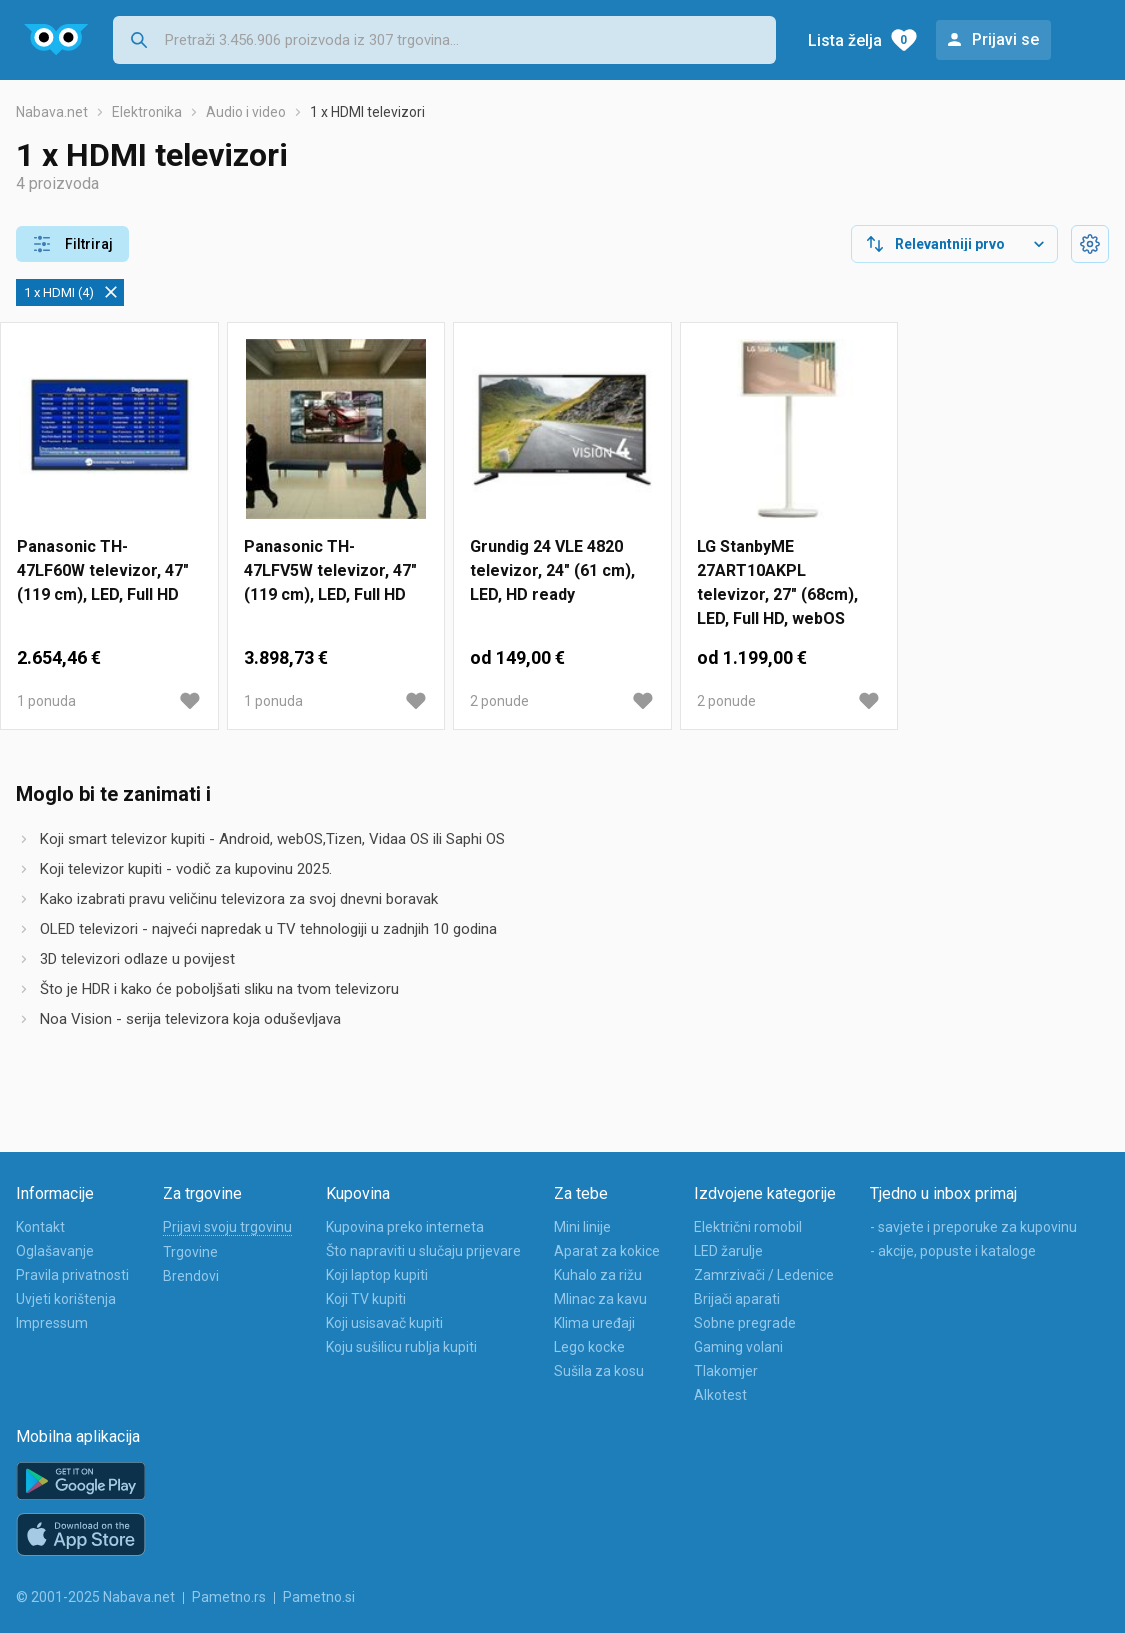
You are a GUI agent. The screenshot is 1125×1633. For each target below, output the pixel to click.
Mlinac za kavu (600, 1299)
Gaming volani (738, 1347)
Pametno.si (319, 1597)
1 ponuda (46, 701)
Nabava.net (52, 112)
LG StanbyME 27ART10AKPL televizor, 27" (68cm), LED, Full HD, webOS (777, 582)
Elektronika (147, 112)
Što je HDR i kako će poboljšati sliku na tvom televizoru (219, 989)
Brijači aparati (737, 1299)
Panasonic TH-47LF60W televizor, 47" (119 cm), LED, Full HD (103, 570)
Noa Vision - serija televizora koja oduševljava (190, 1019)
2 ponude (499, 701)
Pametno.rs (229, 1597)
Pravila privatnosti (72, 1275)
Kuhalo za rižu (598, 1275)
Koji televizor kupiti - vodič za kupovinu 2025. (186, 869)
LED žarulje (728, 1251)
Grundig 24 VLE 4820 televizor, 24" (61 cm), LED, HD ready (552, 570)
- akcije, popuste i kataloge (953, 1251)
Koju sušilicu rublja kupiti (401, 1347)
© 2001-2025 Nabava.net (95, 1597)
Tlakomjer (726, 1371)
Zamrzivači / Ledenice (764, 1275)
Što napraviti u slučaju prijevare (423, 1251)
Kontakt (40, 1227)
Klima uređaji (594, 1323)
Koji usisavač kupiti (384, 1323)
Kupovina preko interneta (405, 1227)
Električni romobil (748, 1227)
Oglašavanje (55, 1251)
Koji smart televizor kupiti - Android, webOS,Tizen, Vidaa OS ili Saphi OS (272, 839)
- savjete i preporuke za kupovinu (973, 1227)
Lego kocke (589, 1347)
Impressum (52, 1323)
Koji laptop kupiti (377, 1275)
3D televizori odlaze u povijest (137, 959)
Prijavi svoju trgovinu (227, 1227)
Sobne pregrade (745, 1323)
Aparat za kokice (607, 1251)
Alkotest (720, 1395)
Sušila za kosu (599, 1371)
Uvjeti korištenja (66, 1299)
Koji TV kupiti (366, 1299)
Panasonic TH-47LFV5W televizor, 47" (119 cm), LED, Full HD (330, 570)
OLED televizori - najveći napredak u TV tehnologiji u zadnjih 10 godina (268, 929)
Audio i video (246, 112)
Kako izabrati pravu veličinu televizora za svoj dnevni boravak (239, 899)
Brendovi (191, 1276)
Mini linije (582, 1227)
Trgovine (190, 1252)
